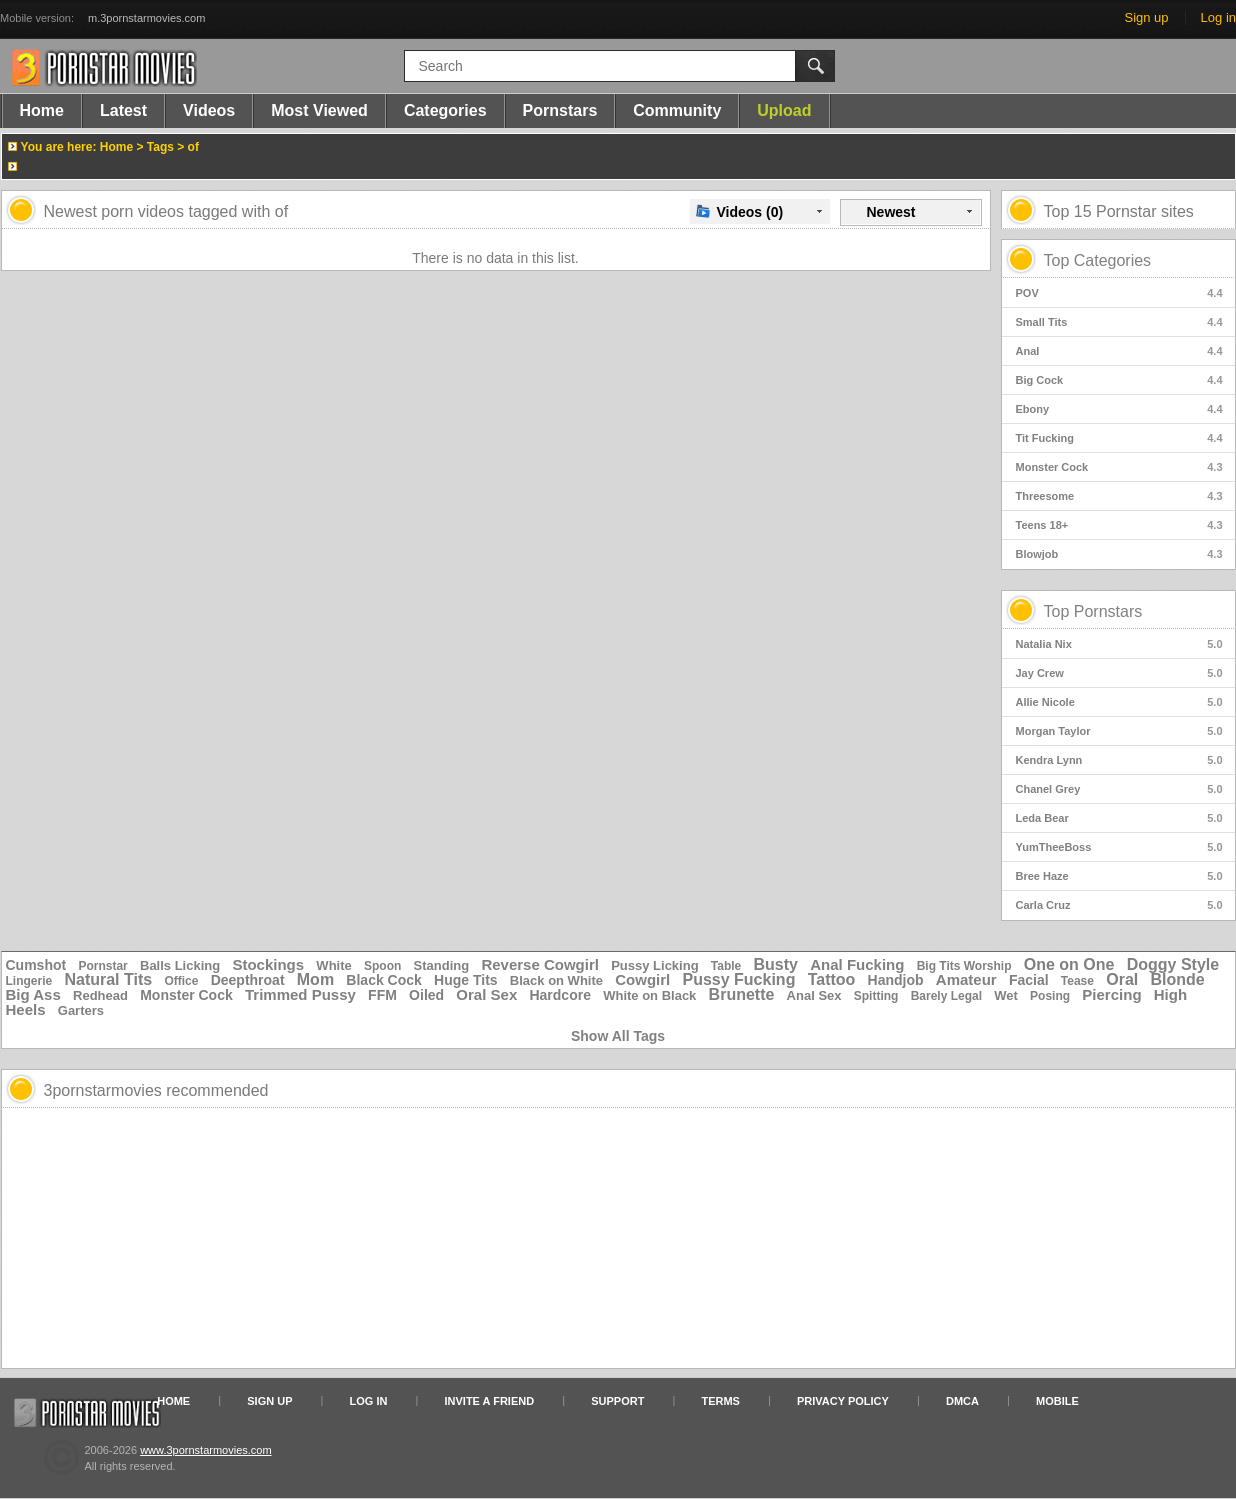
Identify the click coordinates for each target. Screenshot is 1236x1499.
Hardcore (559, 995)
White (333, 965)
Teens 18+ (1119, 525)
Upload (784, 110)
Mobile (1057, 1401)
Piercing (1111, 994)
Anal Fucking (857, 964)
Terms (720, 1401)
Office (181, 981)
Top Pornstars (1093, 611)
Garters (81, 1010)
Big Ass (33, 994)
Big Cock (1119, 380)
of (193, 147)
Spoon (382, 966)
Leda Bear (1119, 818)
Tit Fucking (1119, 438)
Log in (1218, 17)
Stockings (268, 964)
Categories (445, 110)
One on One (1069, 964)
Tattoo (832, 979)
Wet (1006, 995)
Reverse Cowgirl (540, 964)
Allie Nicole (1119, 702)
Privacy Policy (843, 1401)
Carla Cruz (1119, 905)
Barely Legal (946, 996)
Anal (1119, 351)
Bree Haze (1119, 876)
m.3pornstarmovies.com (146, 18)
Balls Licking (180, 965)
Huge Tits (466, 980)
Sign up (1146, 17)
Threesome (1119, 496)
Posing (1050, 996)
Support (617, 1401)
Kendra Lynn (1119, 760)
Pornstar (102, 966)
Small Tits (1119, 322)
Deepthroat (248, 980)
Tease (1077, 981)
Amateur (966, 979)
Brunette (742, 994)
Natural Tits (108, 979)
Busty (776, 964)
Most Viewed (319, 110)
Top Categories (1098, 260)
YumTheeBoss (1119, 847)
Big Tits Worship (964, 966)
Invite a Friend (490, 1401)
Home (42, 110)
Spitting (876, 996)
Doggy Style (1173, 964)
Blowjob (1119, 554)
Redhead (100, 995)
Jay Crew (1119, 673)
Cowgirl (642, 979)
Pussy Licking (654, 965)
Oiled (426, 995)
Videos (209, 110)
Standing (442, 965)
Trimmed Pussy (300, 994)
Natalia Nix (1119, 644)
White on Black (649, 995)
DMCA (962, 1401)
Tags (160, 147)
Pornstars (560, 110)
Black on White (556, 980)
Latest (123, 110)
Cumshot (36, 965)
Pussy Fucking (738, 979)
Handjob (896, 980)
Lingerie (29, 981)
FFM (382, 995)
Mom (315, 979)
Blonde (1177, 979)
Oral (1122, 979)
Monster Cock (1119, 467)
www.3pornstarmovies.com (205, 1450)
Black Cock (383, 980)
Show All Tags (618, 1036)
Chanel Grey (1119, 789)
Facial (1029, 980)
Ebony (1119, 409)
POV (1119, 293)
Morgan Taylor (1119, 731)
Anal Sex (814, 995)
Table (726, 966)
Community (677, 110)
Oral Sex (486, 994)
